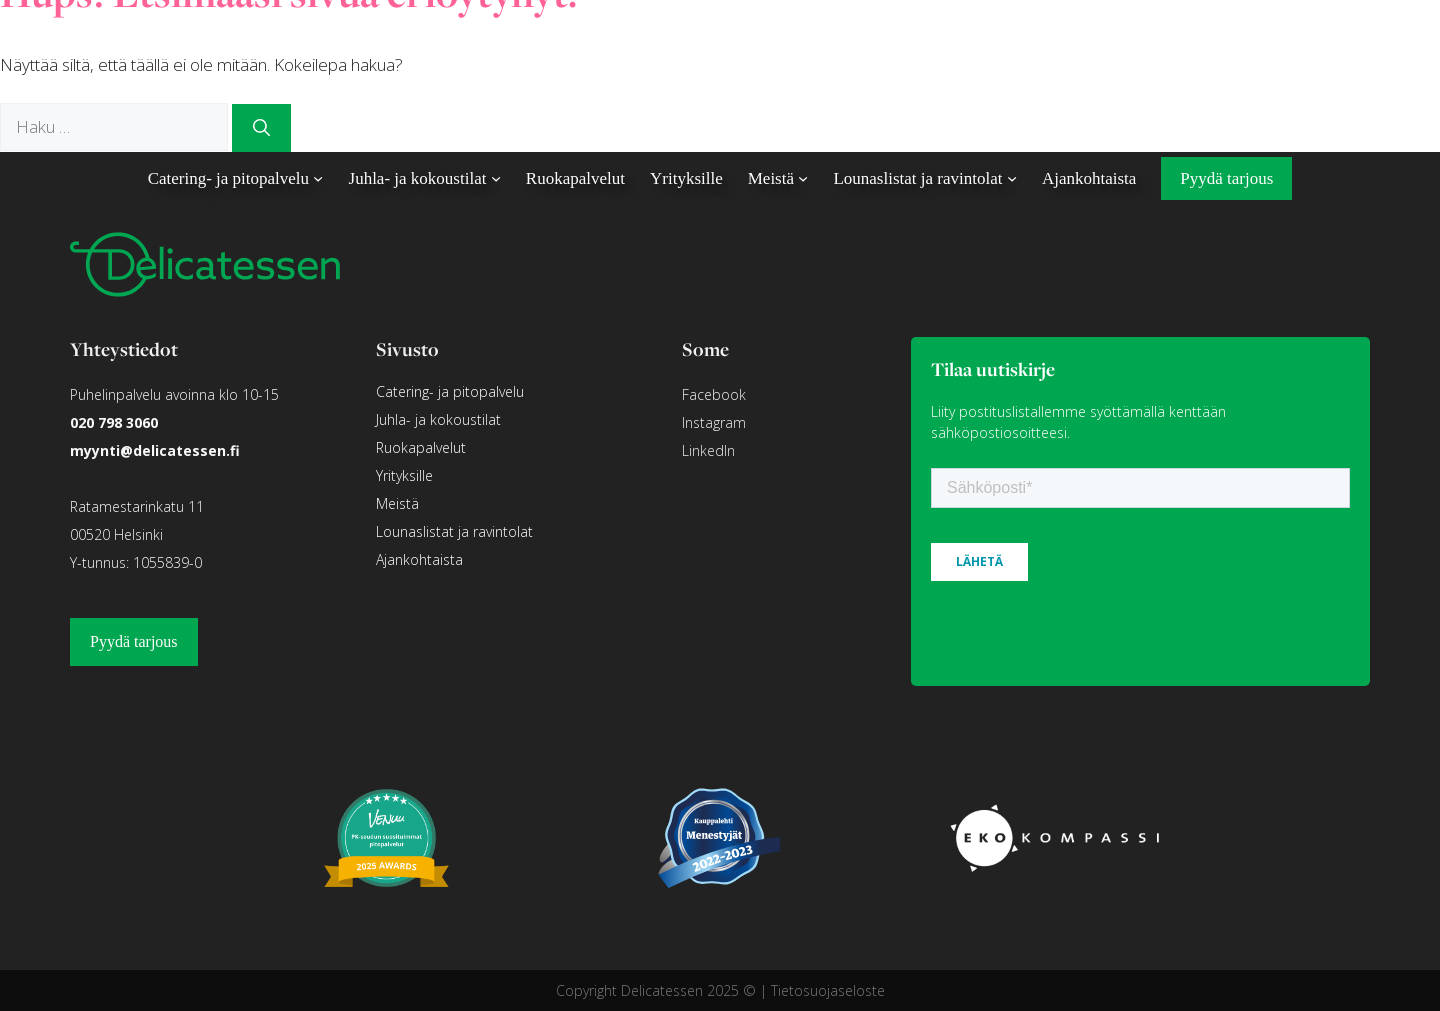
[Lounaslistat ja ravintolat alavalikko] (1012, 178)
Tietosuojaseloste (828, 990)
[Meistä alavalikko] (803, 178)
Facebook (714, 394)
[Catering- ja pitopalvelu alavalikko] (318, 178)
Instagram (714, 422)
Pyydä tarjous (134, 641)
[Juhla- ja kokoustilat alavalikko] (496, 178)
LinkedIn (708, 450)
